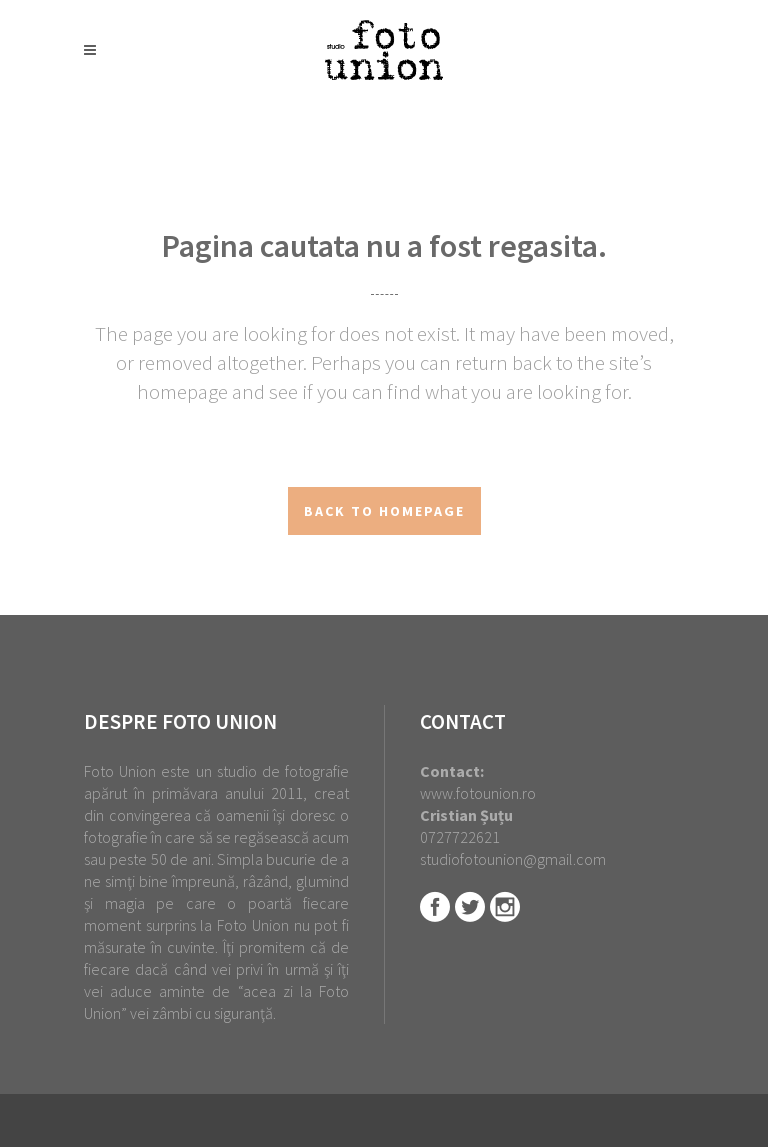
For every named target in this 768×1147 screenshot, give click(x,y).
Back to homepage (384, 511)
